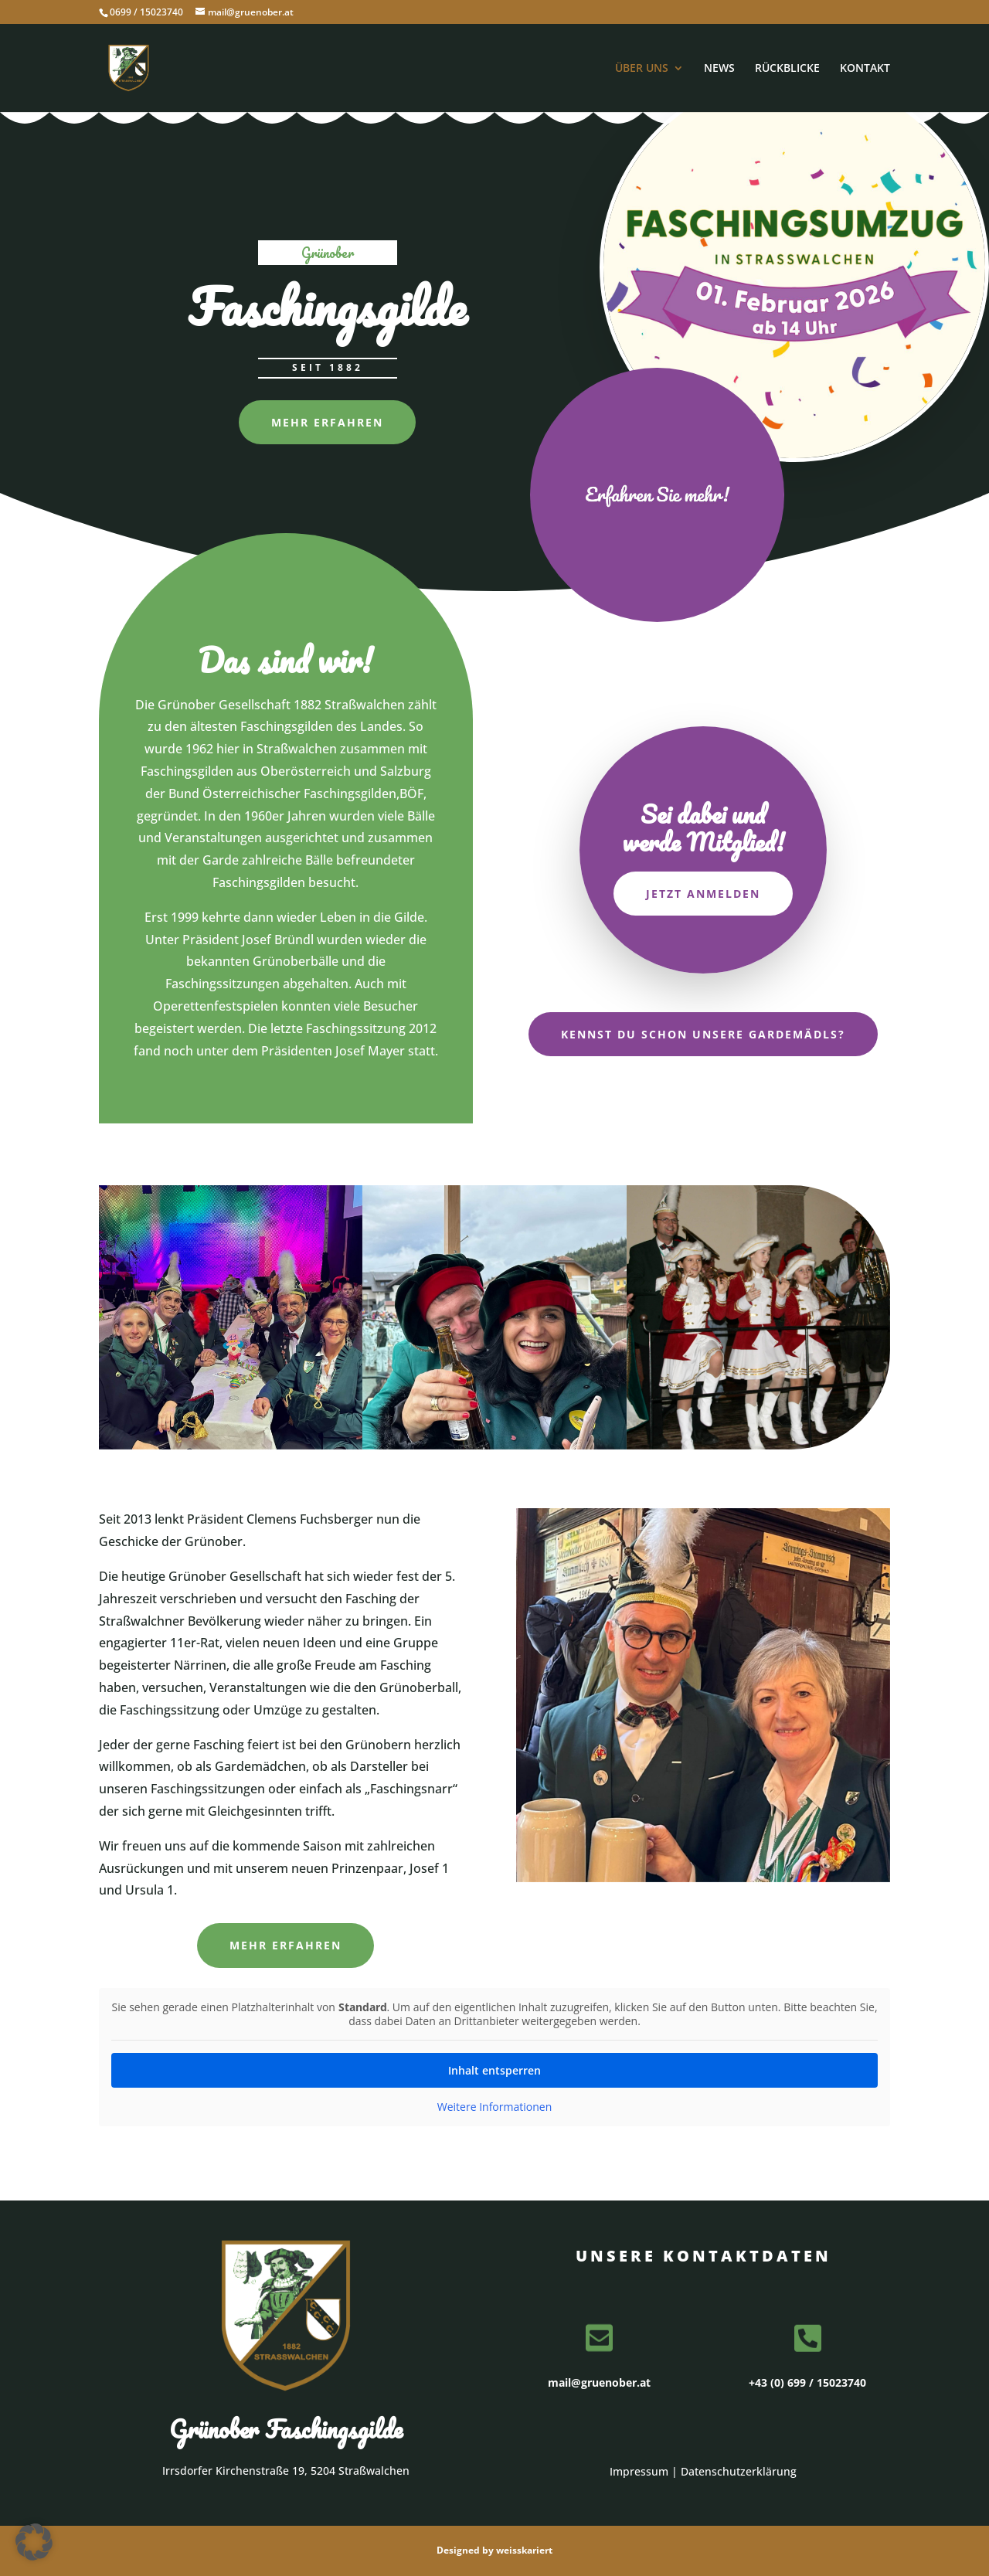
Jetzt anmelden (703, 893)
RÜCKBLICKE (787, 69)
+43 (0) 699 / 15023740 (807, 2382)
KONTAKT (865, 69)
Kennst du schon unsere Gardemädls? (703, 1034)
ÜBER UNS (641, 69)
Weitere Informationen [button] (494, 2107)
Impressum (639, 2471)
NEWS (719, 69)
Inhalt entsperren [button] (494, 2070)
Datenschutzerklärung (739, 2471)
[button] (34, 2542)
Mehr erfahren (327, 422)
